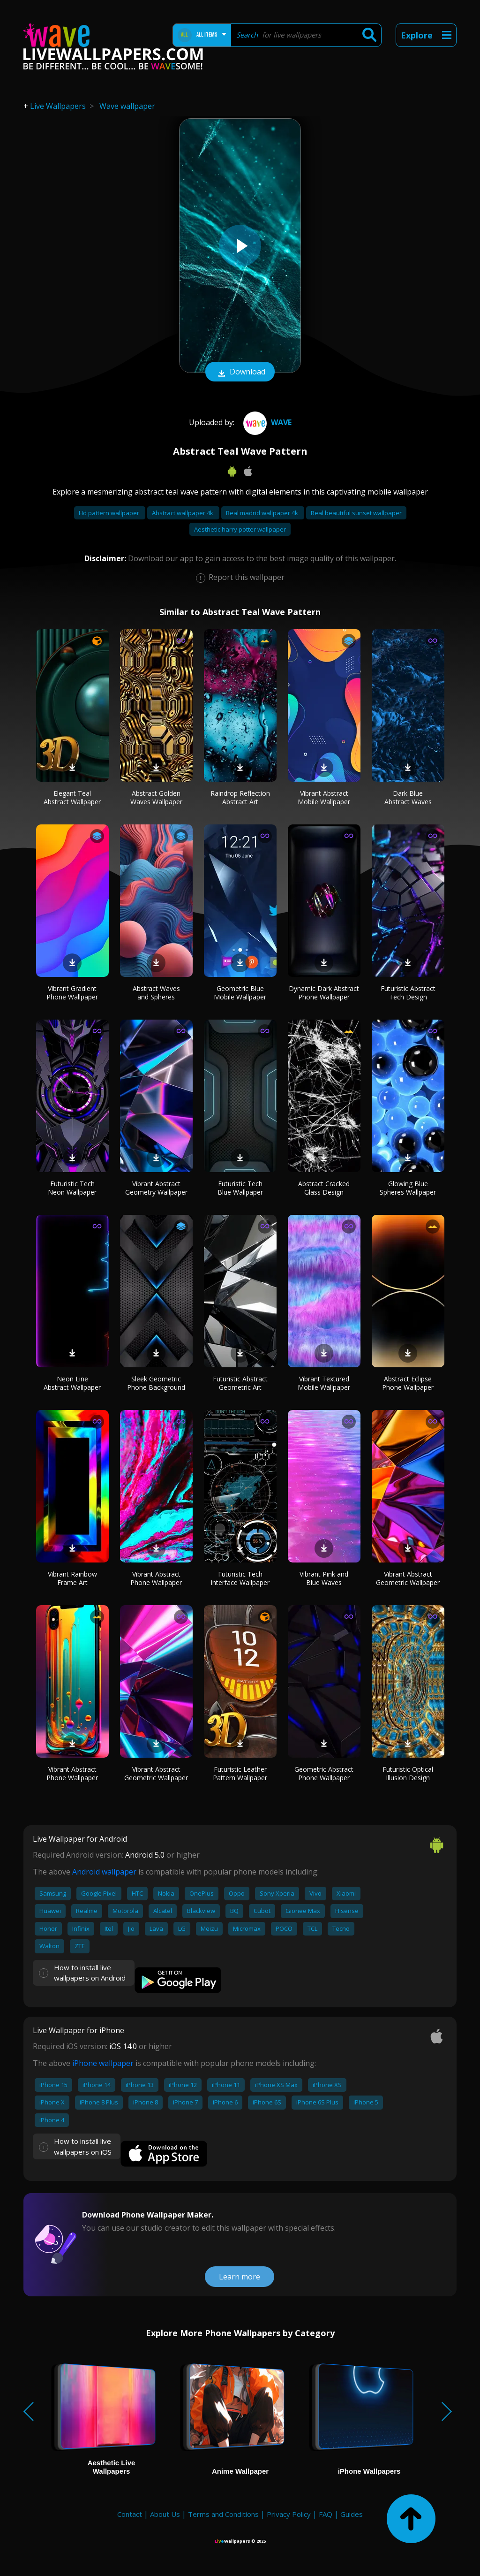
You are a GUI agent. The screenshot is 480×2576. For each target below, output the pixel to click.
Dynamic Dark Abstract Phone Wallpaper (324, 992)
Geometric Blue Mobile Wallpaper (240, 992)
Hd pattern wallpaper (110, 513)
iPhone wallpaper (103, 2063)
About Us (165, 2514)
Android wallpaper (104, 1872)
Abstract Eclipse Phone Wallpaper (408, 1383)
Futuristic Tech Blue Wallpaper (240, 1188)
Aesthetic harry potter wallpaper (240, 529)
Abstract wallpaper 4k (183, 513)
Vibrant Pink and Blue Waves (324, 1578)
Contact (129, 2514)
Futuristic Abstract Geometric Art (240, 1383)
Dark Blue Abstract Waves (408, 797)
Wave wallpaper (127, 106)
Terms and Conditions (223, 2514)
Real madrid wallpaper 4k (263, 513)
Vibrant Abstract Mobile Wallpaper (324, 797)
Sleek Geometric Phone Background (156, 1383)
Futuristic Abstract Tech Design (408, 992)
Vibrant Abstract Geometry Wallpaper (156, 1188)
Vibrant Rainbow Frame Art (72, 1578)
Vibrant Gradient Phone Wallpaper (72, 992)
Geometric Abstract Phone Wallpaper (323, 1773)
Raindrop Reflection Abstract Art (240, 797)
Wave (266, 422)
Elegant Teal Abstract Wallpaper (72, 797)
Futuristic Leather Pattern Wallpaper (240, 1773)
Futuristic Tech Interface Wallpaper (240, 1578)
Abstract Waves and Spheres (156, 992)
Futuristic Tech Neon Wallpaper (72, 1188)
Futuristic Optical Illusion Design (407, 1773)
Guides (351, 2514)
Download (240, 372)
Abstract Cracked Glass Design (324, 1188)
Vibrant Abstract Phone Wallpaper (156, 1578)
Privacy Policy (289, 2514)
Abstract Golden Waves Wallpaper (156, 797)
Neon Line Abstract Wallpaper (72, 1383)
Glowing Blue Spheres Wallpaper (408, 1188)
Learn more (239, 2276)
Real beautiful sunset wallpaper (356, 513)
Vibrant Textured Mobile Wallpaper (324, 1383)
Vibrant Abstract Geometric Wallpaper (408, 1578)
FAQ (325, 2514)
